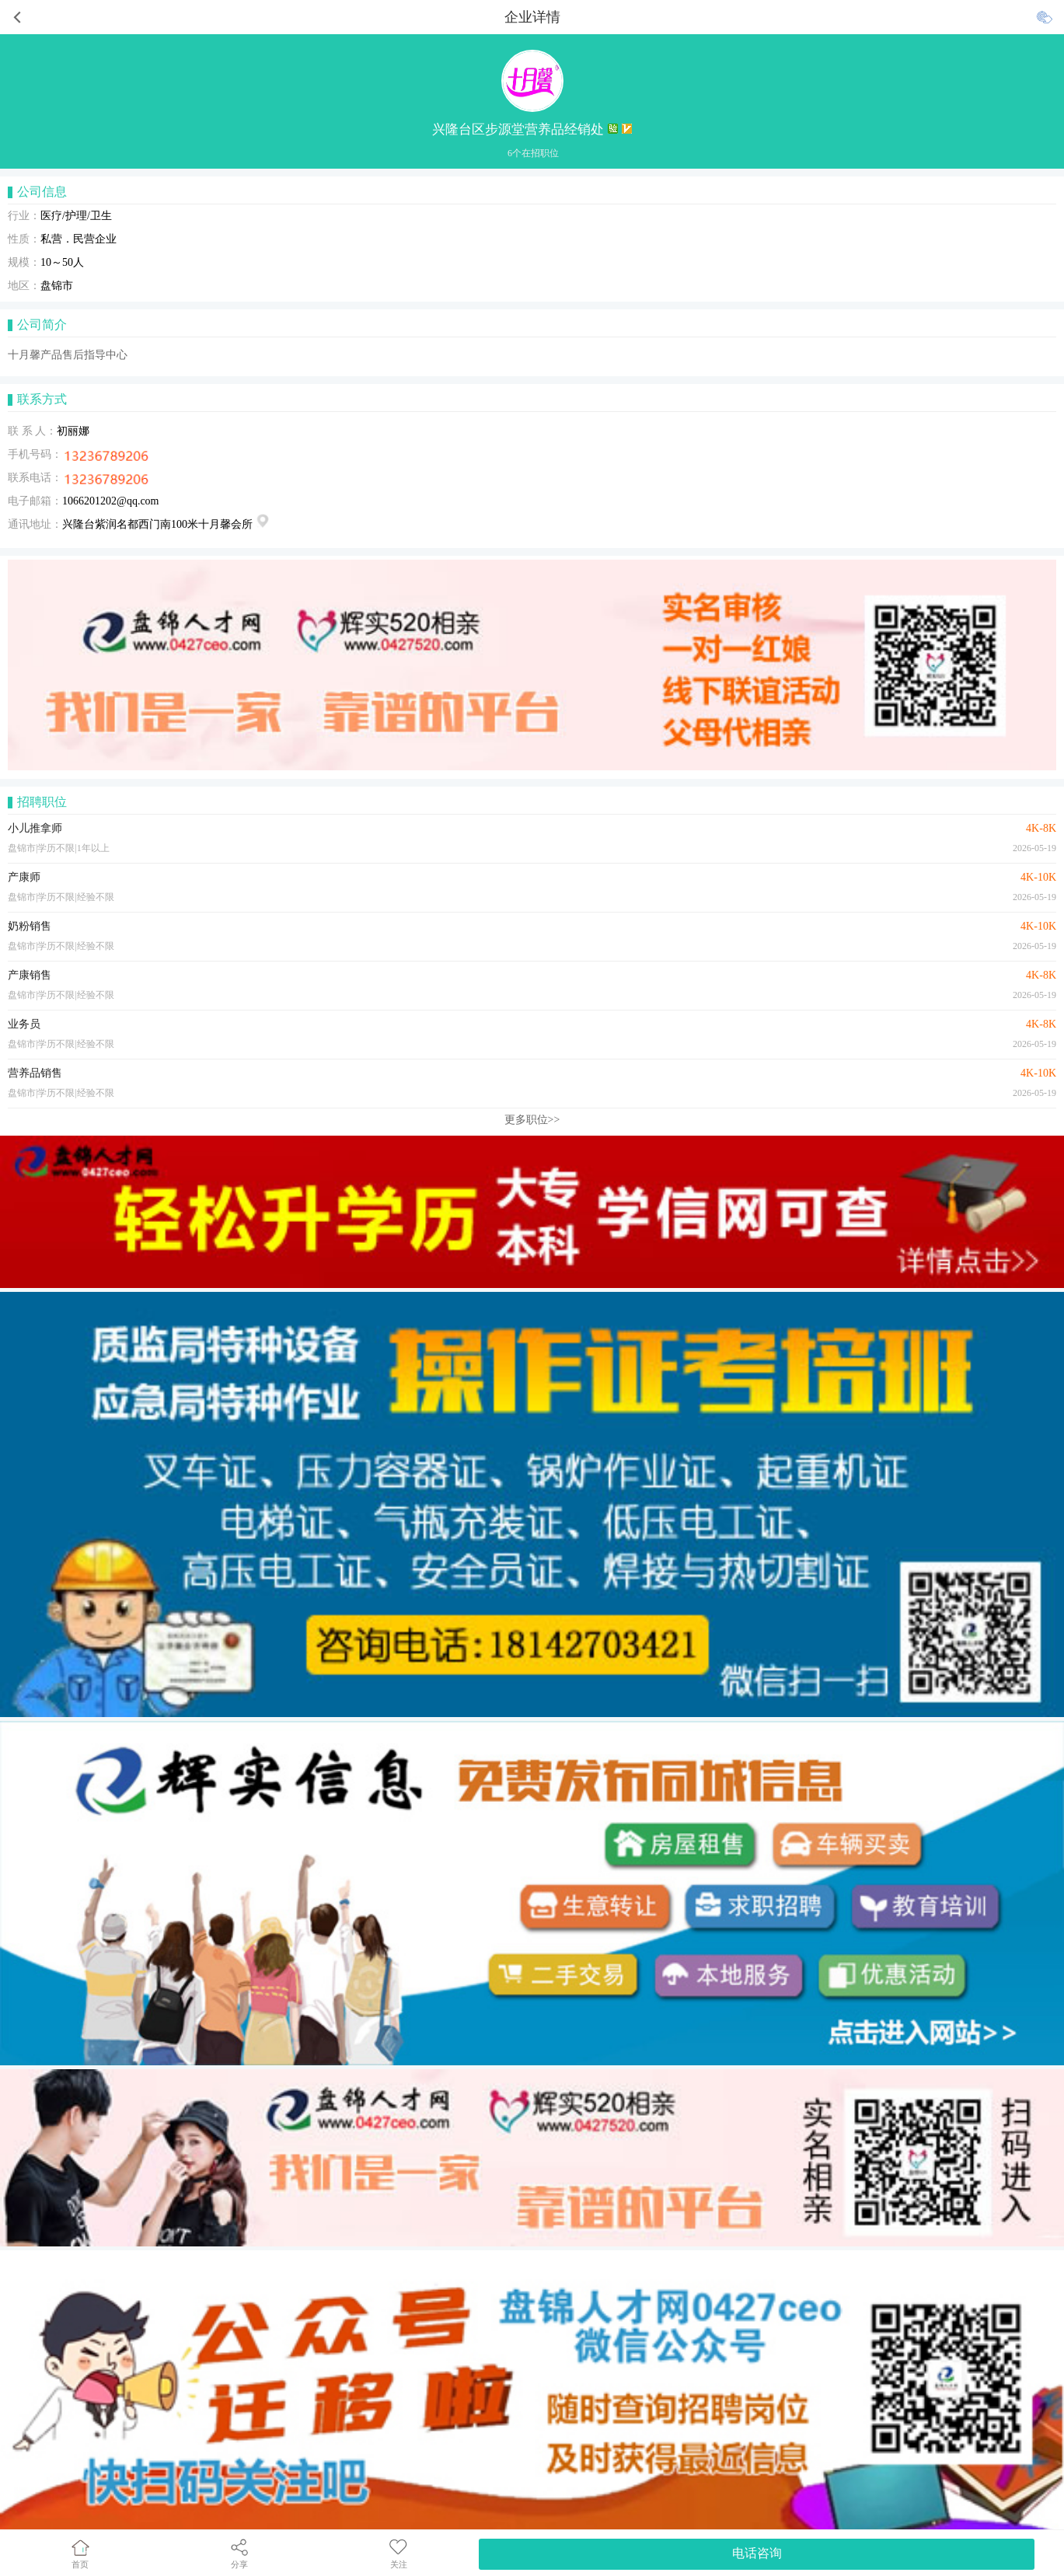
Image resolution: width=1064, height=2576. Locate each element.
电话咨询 (757, 2553)
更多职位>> (532, 1120)
